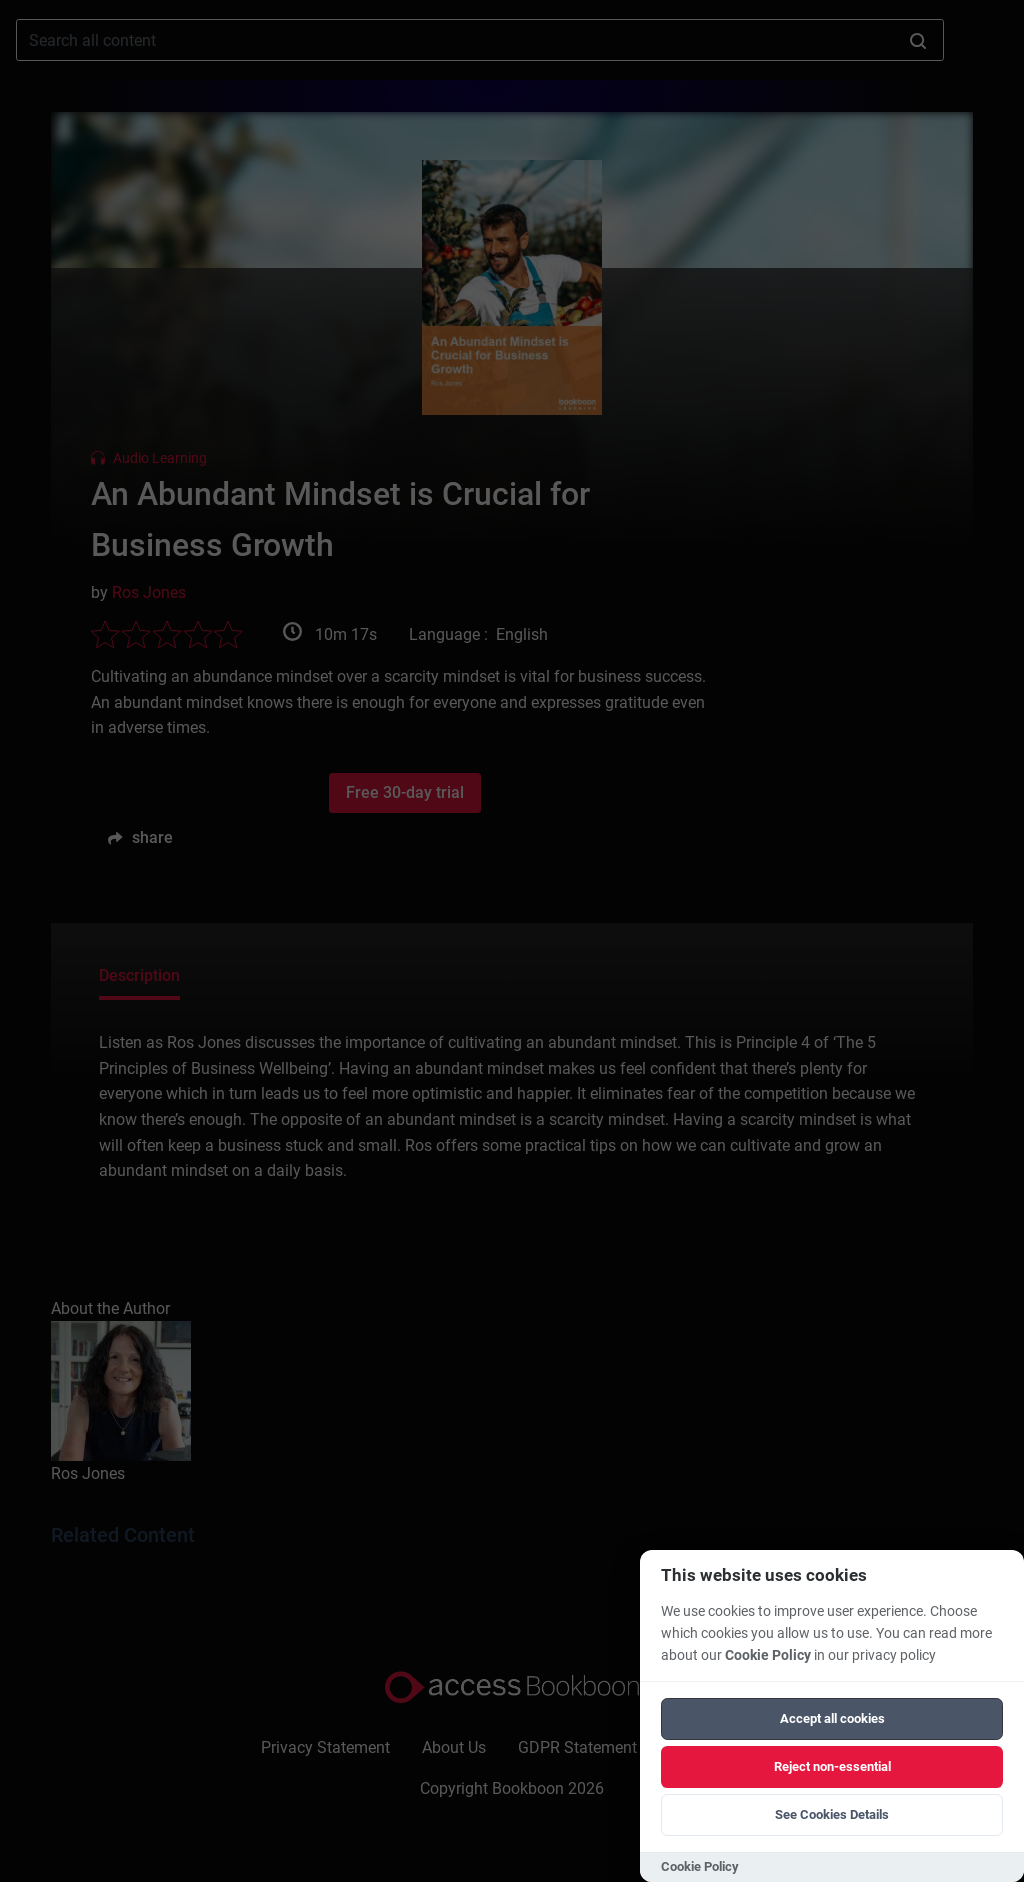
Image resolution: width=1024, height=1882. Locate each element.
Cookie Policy (768, 1655)
